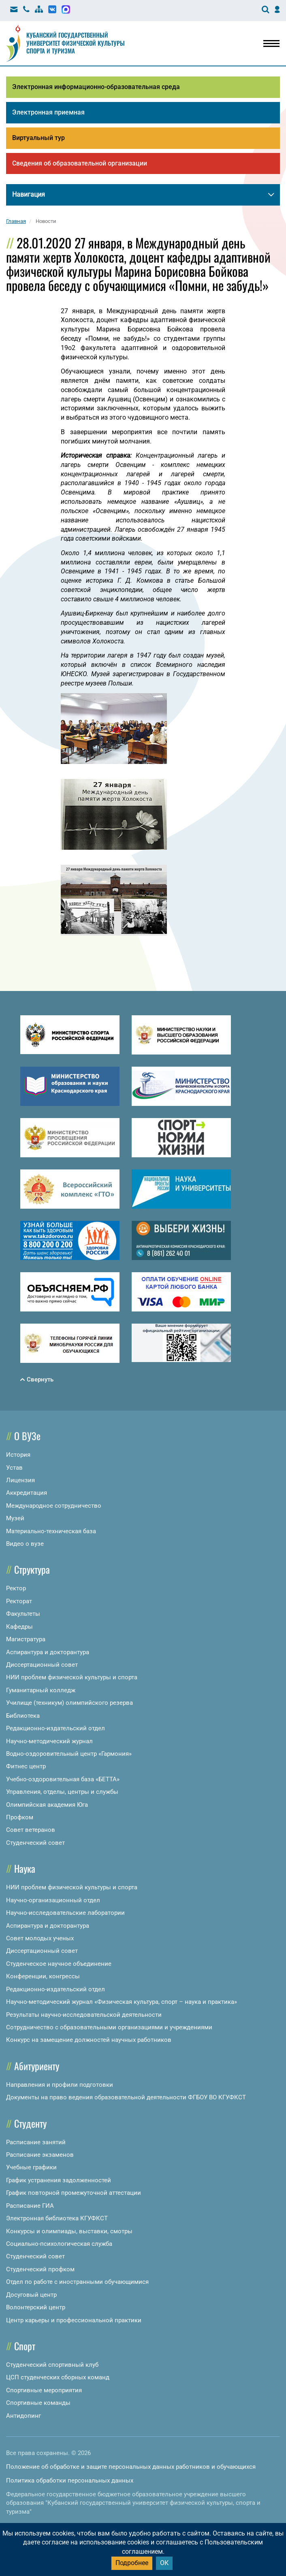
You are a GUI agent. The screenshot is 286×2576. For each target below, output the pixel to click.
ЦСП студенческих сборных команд (57, 2377)
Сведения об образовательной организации (79, 163)
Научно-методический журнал (49, 1741)
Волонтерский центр (35, 2307)
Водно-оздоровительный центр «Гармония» (69, 1753)
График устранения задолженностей (58, 2180)
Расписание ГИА (30, 2205)
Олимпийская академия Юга (47, 1804)
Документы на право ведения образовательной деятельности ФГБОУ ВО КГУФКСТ (126, 2097)
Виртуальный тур (38, 138)
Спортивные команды (38, 2402)
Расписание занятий (36, 2142)
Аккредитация (26, 1492)
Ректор (16, 1588)
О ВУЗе (27, 1435)
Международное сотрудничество (53, 1505)
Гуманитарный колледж (40, 1690)
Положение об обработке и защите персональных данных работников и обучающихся (131, 2466)
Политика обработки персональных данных (69, 2480)
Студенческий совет (35, 1842)
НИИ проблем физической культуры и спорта (71, 1677)
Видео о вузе (25, 1543)
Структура (32, 1569)
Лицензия (20, 1480)
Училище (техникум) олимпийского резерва (69, 1702)
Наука (24, 1868)
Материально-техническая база (51, 1531)
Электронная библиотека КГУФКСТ (57, 2218)
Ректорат (19, 1601)
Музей (15, 1518)
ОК (164, 2563)
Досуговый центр (31, 2294)
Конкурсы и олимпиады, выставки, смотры (69, 2231)
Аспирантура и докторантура (47, 1652)
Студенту (30, 2123)
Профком (19, 1817)
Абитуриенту (36, 2065)
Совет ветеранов (30, 1829)
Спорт (24, 2345)
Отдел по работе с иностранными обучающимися (77, 2281)
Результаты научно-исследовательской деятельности (84, 2014)
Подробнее (131, 2563)
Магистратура (25, 1639)
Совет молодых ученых (40, 1938)
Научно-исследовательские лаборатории (65, 1912)
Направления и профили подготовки (59, 2084)
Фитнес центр (26, 1766)
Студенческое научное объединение (58, 1963)
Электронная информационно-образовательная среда (96, 87)
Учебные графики (31, 2167)
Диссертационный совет (42, 1664)
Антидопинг (23, 2415)
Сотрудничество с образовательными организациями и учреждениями (109, 2027)
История (18, 1454)
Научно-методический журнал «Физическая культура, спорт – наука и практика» (121, 2001)
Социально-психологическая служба (59, 2243)
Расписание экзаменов (40, 2154)
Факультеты (23, 1613)
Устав (14, 1467)
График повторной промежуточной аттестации (73, 2192)
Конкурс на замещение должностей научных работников (88, 2039)
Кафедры (19, 1626)
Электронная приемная (48, 112)
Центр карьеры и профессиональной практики (73, 2320)
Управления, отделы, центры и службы (62, 1791)
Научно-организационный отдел (53, 1900)
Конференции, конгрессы (43, 1976)
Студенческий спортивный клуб (52, 2364)
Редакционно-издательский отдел (55, 1728)
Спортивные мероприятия (44, 2390)
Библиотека (23, 1715)
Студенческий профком (40, 2269)
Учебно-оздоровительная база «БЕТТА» (63, 1779)
